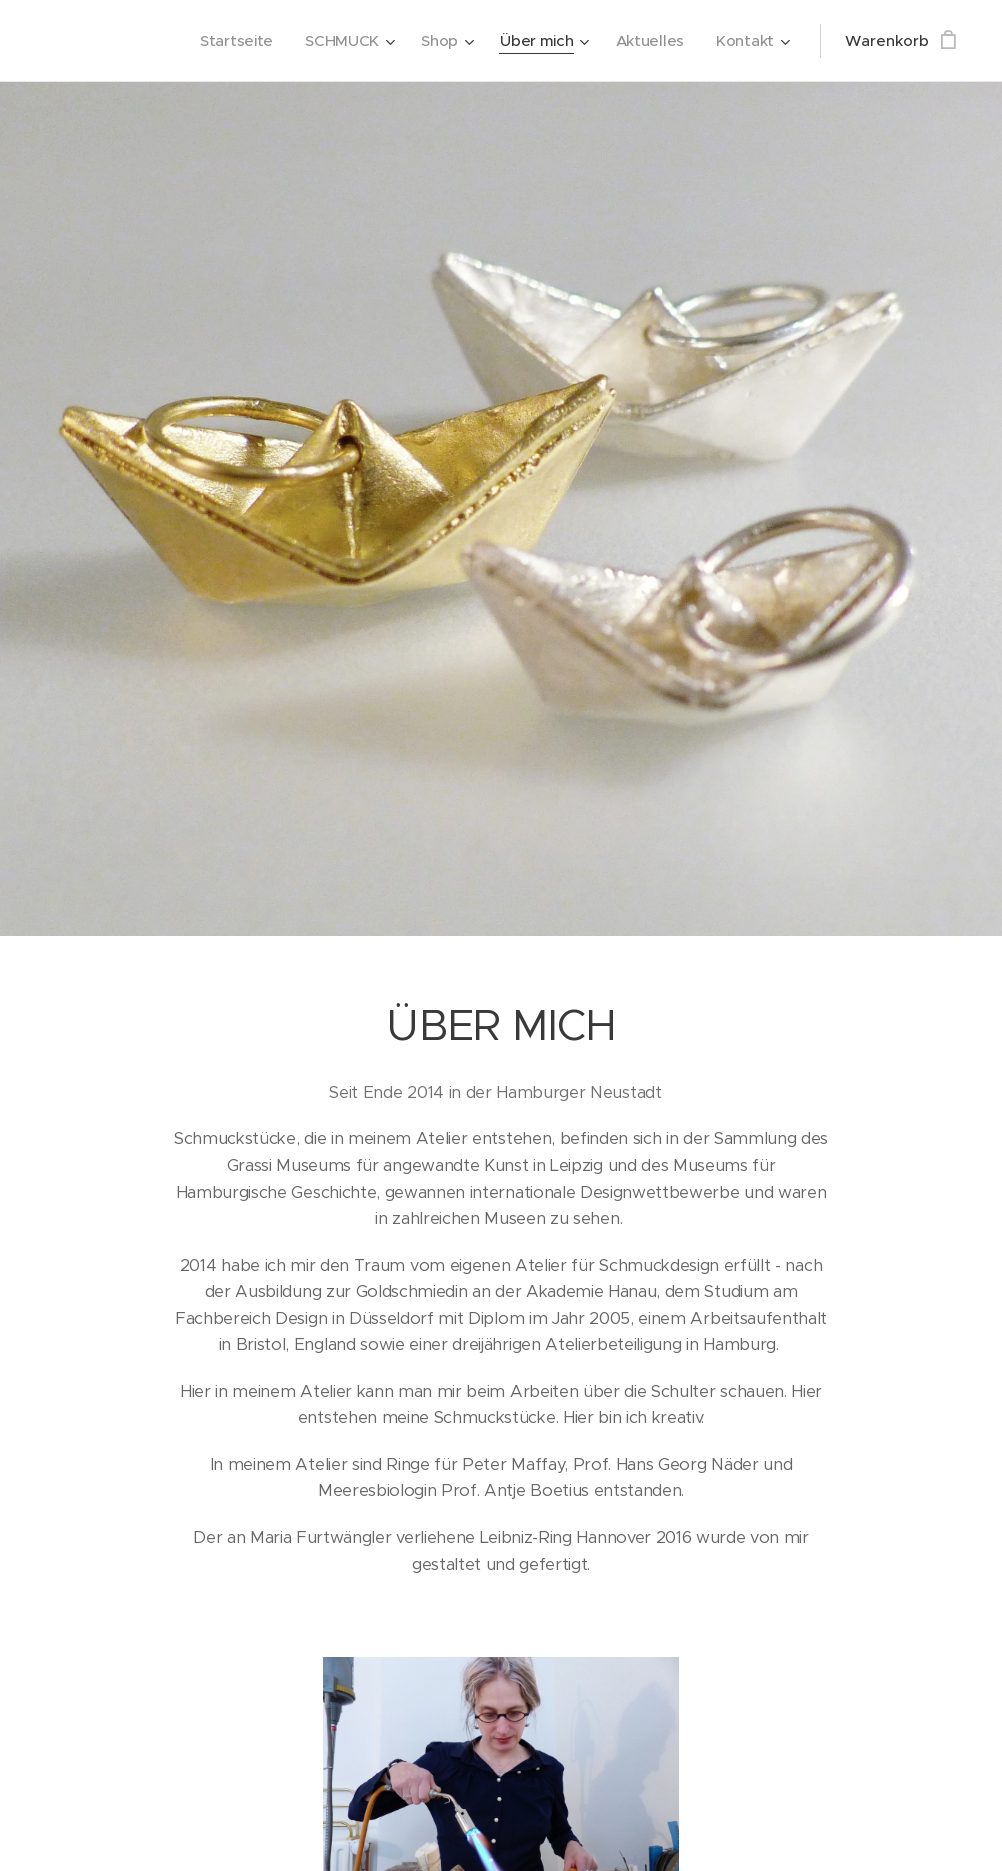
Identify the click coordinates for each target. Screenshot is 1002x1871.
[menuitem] (230, 41)
